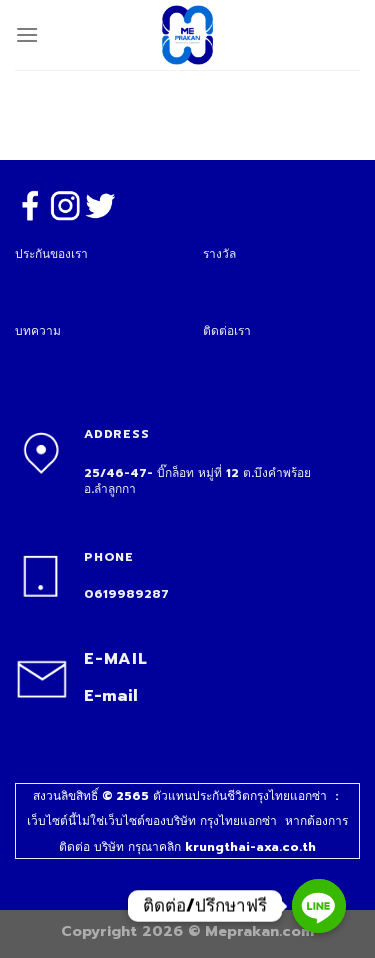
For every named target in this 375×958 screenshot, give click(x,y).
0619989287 (126, 594)
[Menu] (27, 34)
